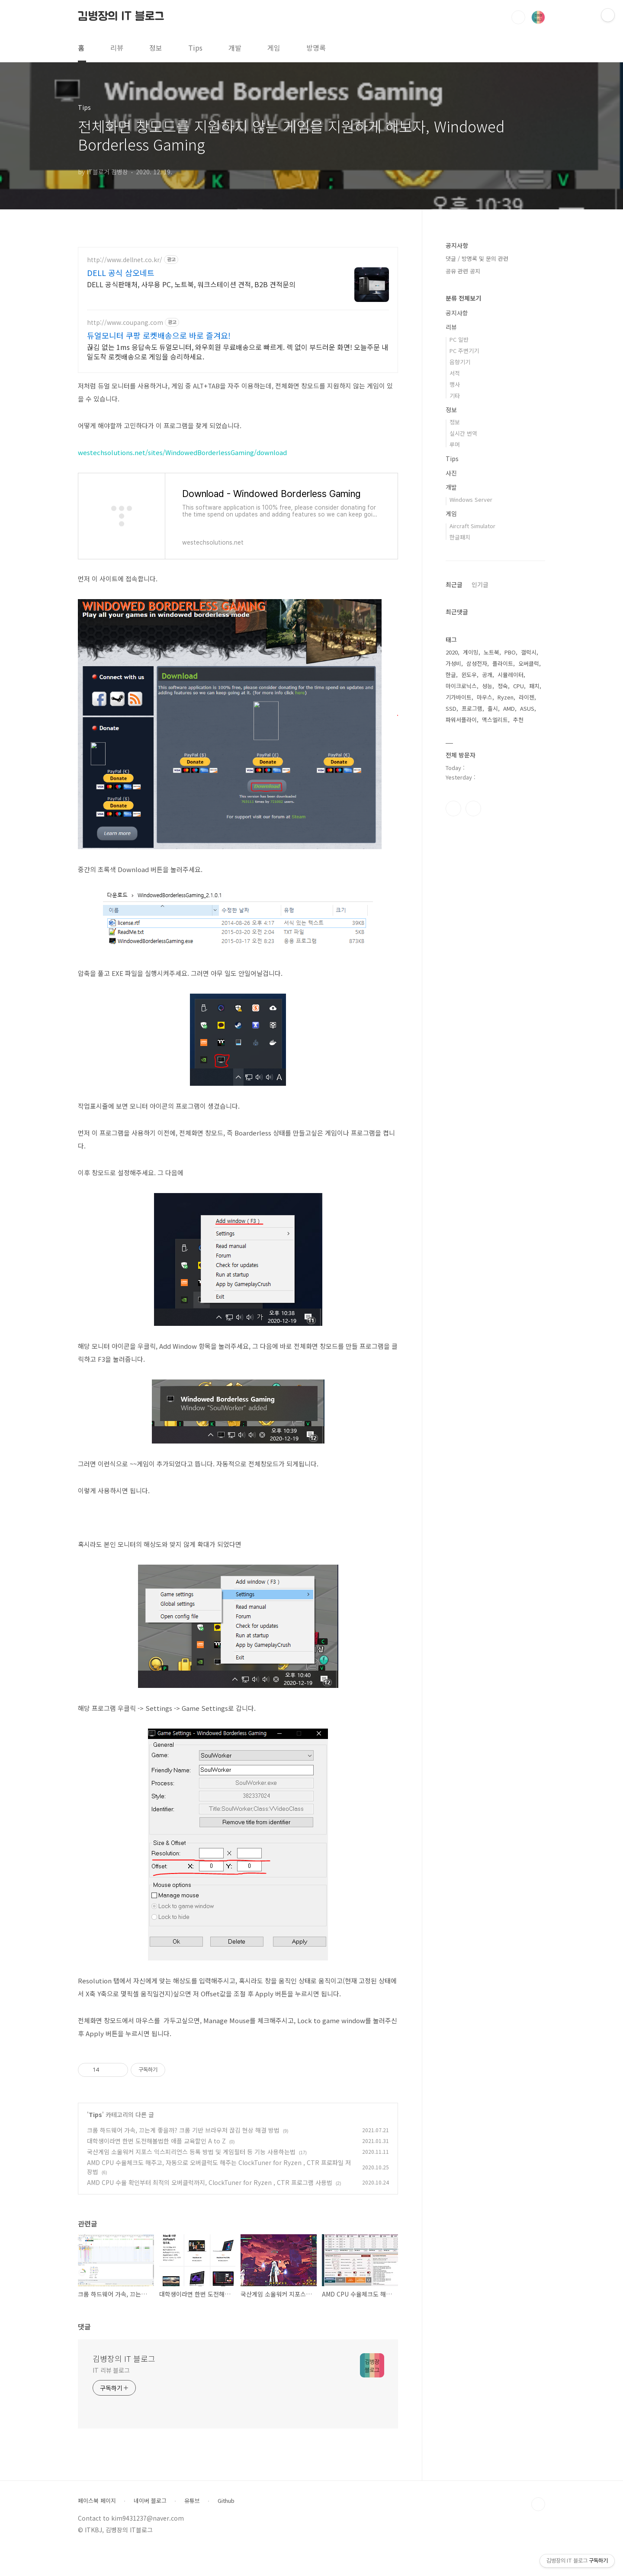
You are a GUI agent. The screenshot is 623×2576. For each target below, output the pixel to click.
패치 (534, 686)
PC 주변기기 (464, 350)
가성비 (453, 663)
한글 (451, 674)
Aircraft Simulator (472, 526)
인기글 (480, 584)
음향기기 (460, 362)
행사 (455, 384)
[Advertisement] (238, 322)
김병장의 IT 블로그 (121, 17)
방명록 (316, 47)
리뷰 (116, 47)
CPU (518, 686)
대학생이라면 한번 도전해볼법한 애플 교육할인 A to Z (156, 2166)
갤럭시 (528, 652)
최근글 (454, 584)
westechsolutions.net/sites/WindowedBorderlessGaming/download (182, 477)
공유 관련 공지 (463, 271)
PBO (510, 652)
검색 (518, 17)
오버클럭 (528, 663)
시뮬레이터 (510, 674)
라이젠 (526, 697)
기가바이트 (459, 697)
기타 (455, 395)
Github (226, 2526)
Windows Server (471, 499)
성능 (487, 686)
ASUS (527, 708)
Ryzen (506, 697)
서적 (455, 373)
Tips (195, 47)
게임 (273, 47)
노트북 (491, 652)
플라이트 (502, 663)
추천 (518, 719)
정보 (155, 47)
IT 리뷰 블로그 (111, 2395)
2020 (452, 652)
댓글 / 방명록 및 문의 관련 (477, 258)
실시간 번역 (463, 433)
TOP (538, 2530)
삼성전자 (476, 663)
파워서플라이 (461, 719)
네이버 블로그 (150, 2526)
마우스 (484, 697)
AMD (509, 708)
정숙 (503, 686)
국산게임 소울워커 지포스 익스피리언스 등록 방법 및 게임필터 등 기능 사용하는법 (191, 2177)
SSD (451, 708)
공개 (487, 674)
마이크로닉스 (461, 686)
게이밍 (470, 652)
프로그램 (472, 708)
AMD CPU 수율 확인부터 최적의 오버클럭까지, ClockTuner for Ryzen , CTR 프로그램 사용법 (209, 2208)
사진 (451, 472)
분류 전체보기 (463, 298)
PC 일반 (459, 339)
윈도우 (469, 674)
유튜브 (192, 2526)
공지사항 (457, 312)
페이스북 (453, 808)
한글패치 (460, 537)
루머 (455, 444)
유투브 (473, 808)
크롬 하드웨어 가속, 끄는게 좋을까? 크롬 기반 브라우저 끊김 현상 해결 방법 (183, 2155)
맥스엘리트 (495, 719)
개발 (234, 47)
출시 (493, 708)
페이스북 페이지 (97, 2526)
